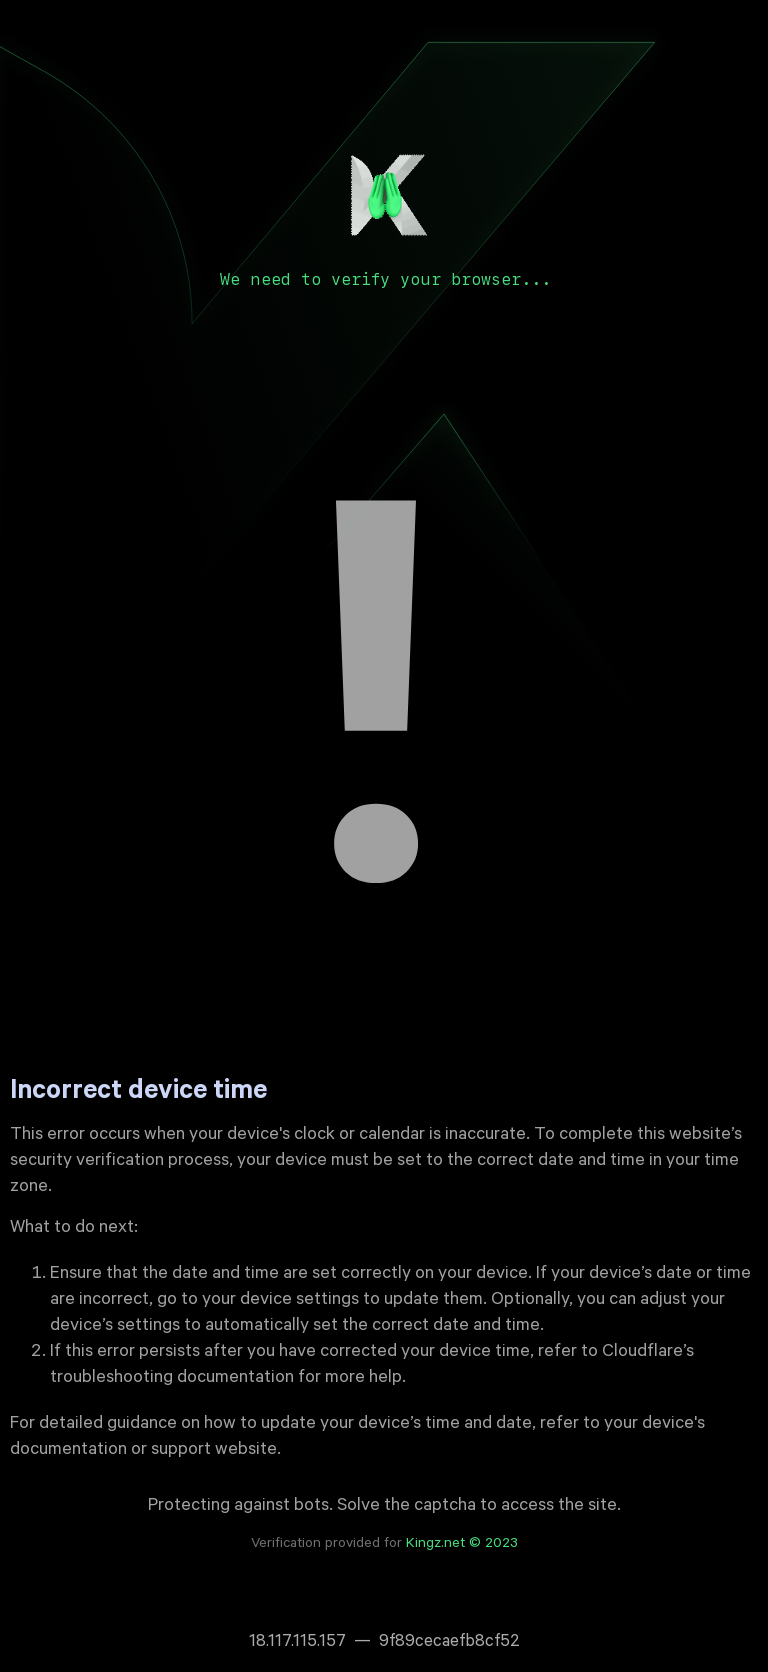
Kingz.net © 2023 (462, 1545)
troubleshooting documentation (172, 1379)
